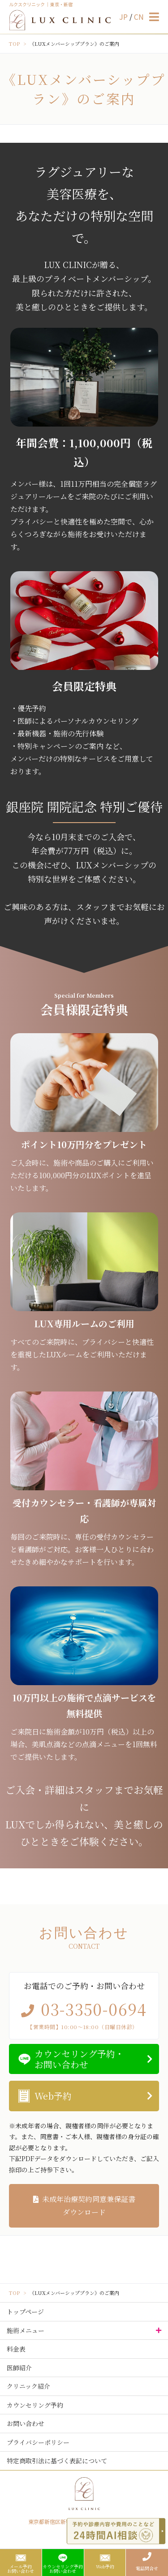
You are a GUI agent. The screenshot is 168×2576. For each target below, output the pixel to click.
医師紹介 (19, 2367)
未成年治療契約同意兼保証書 (84, 2206)
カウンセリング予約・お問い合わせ (79, 2059)
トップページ (25, 2311)
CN (139, 16)
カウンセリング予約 (35, 2404)
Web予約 (53, 2095)
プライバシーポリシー (38, 2442)
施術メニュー (25, 2330)
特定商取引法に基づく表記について (57, 2460)
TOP (14, 43)
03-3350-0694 (94, 2009)
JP (124, 16)
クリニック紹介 (28, 2386)
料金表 (16, 2348)
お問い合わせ (25, 2423)
